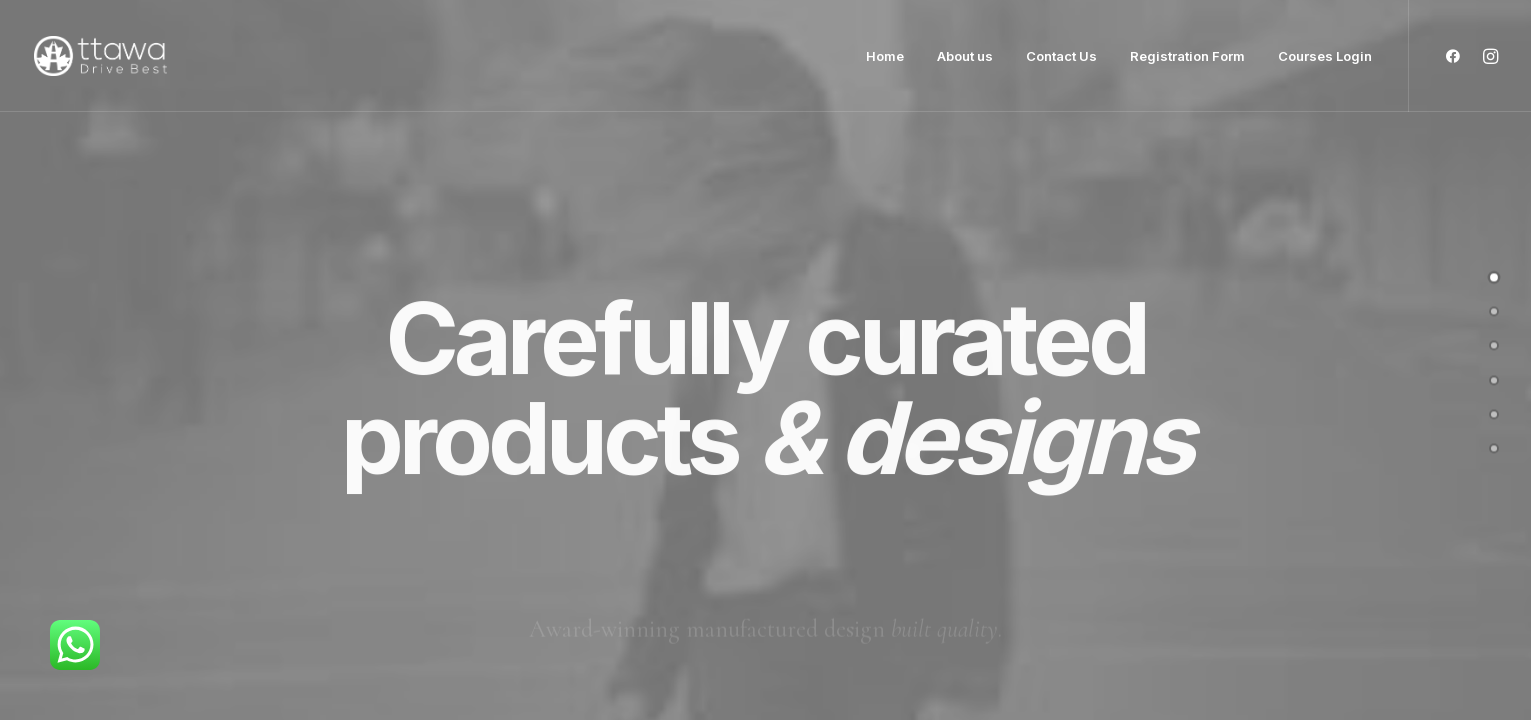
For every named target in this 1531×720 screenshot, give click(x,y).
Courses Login (1325, 56)
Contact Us (1061, 56)
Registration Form (1187, 56)
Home (885, 56)
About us (965, 56)
